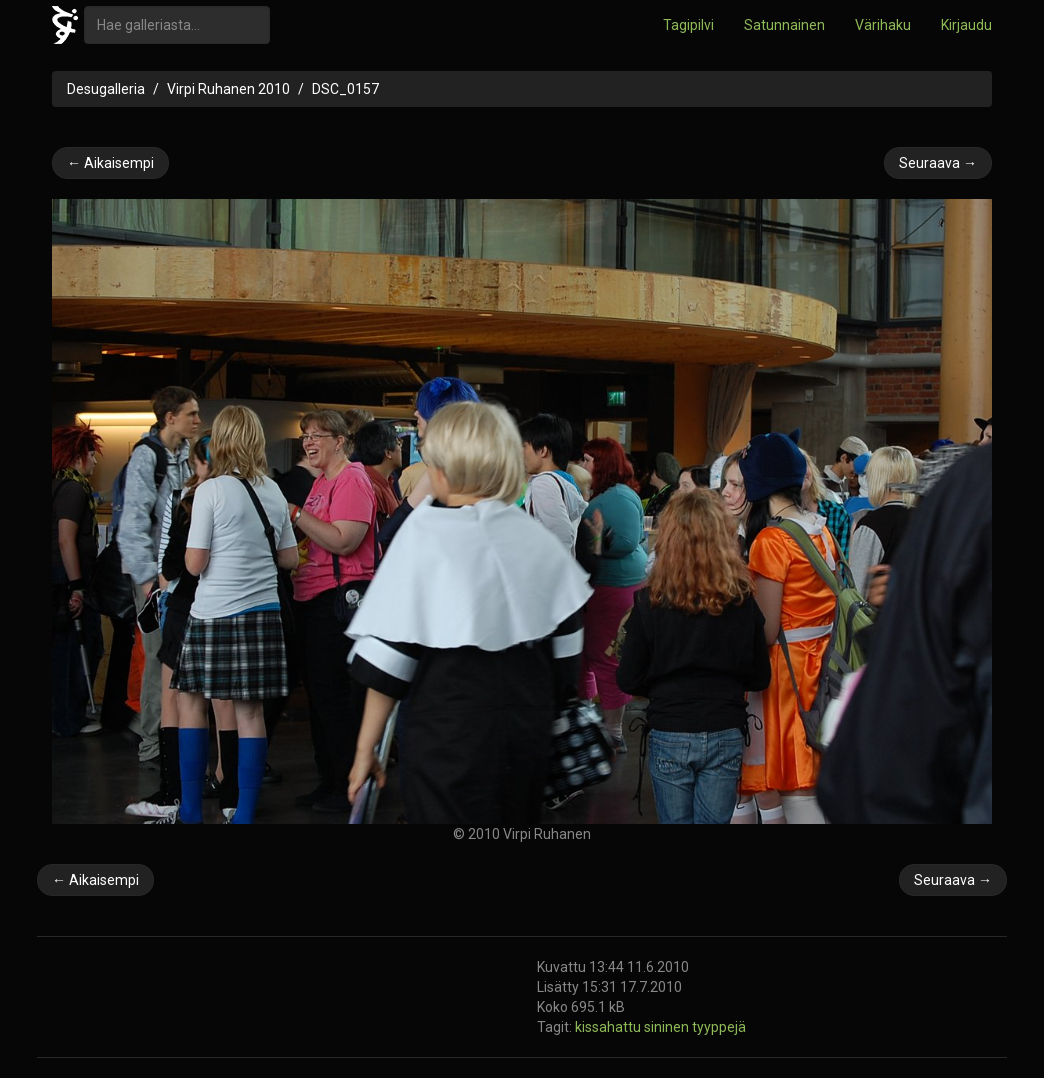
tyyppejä (719, 1027)
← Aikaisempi (110, 163)
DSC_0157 (345, 89)
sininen (668, 1027)
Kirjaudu (966, 25)
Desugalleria (106, 89)
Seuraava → (938, 163)
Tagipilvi (688, 25)
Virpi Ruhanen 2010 (228, 89)
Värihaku (883, 25)
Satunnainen (784, 25)
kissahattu (609, 1027)
